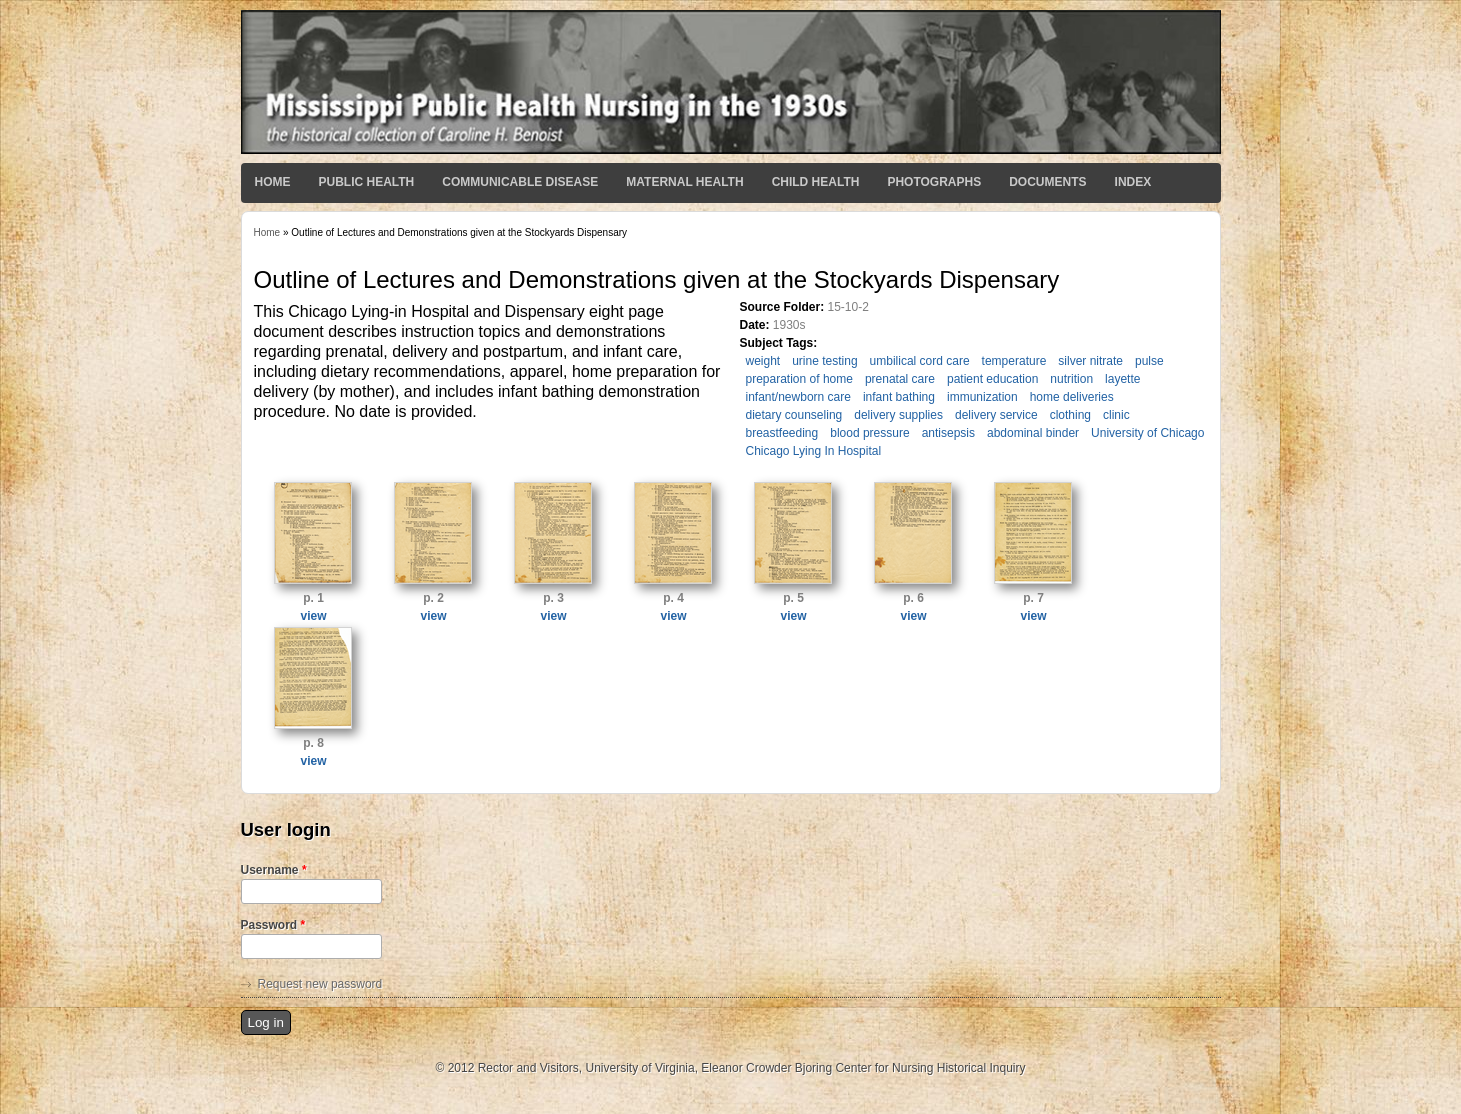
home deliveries (1072, 397)
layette (1122, 379)
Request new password (320, 984)
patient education (992, 379)
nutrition (1071, 379)
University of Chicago (1147, 433)
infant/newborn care (798, 397)
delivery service (996, 415)
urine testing (824, 361)
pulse (1149, 361)
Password (273, 925)
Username (274, 870)
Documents (1047, 182)
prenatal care (900, 379)
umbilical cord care (920, 361)
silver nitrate (1090, 361)
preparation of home (799, 379)
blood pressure (869, 433)
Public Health (367, 182)
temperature (1014, 361)
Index (1133, 182)
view (313, 616)
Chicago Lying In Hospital (814, 451)
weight (763, 361)
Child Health (816, 182)
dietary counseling (794, 415)
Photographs (934, 182)
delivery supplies (898, 415)
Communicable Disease (520, 182)
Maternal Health (684, 182)
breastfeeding (782, 433)
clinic (1116, 415)
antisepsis (948, 433)
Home (273, 182)
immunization (982, 397)
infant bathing (899, 397)
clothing (1070, 415)
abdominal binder (1033, 433)
